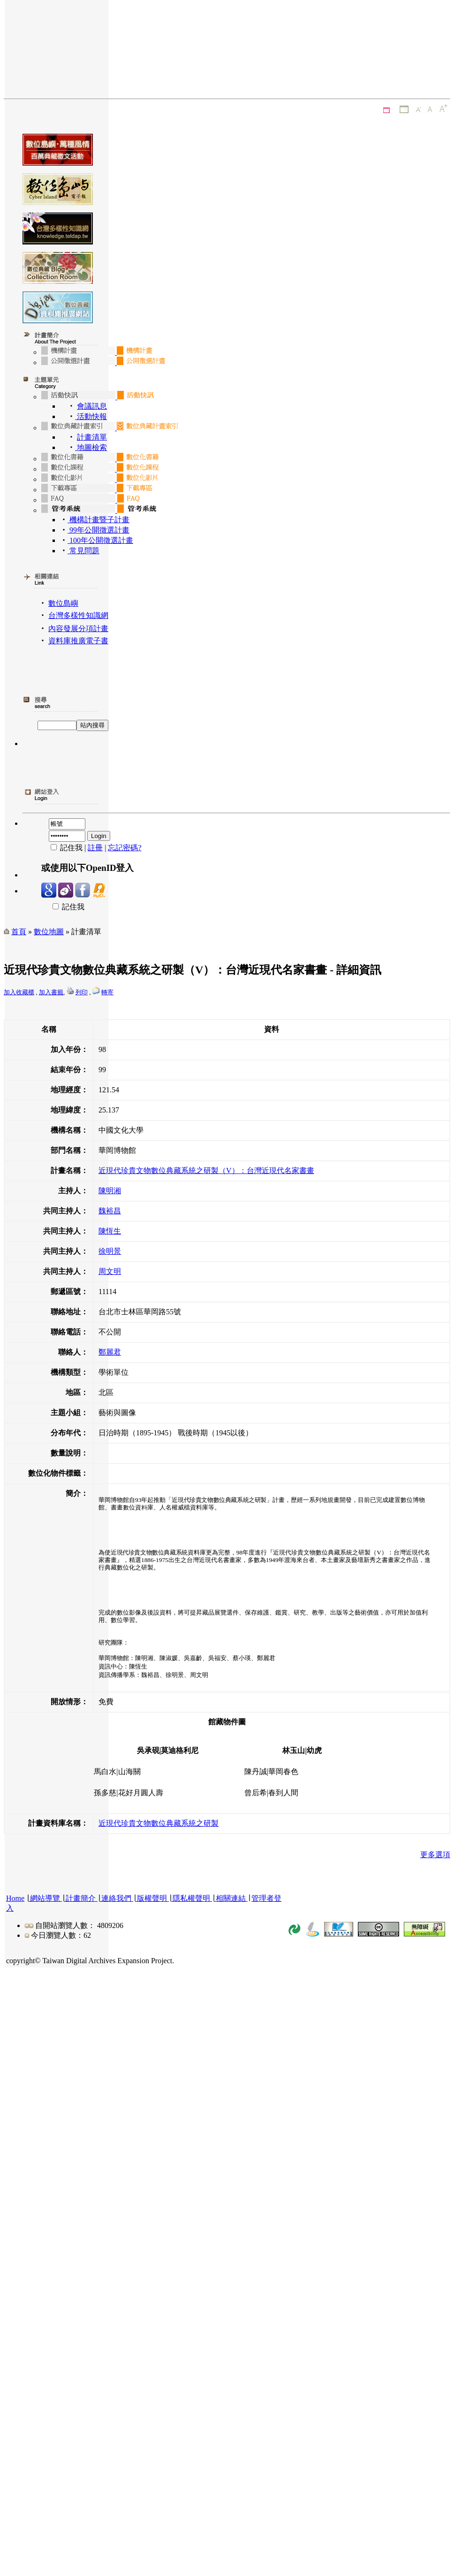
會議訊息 (92, 406)
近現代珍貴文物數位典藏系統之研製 (158, 1823)
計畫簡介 (81, 1898)
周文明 (109, 1271)
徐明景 (109, 1251)
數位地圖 (49, 932)
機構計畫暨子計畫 (98, 520)
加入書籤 (51, 992)
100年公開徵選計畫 (100, 540)
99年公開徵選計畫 (98, 530)
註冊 (95, 848)
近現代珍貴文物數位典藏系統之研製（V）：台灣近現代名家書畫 (206, 1170)
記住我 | (64, 848)
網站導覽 (45, 1898)
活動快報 (91, 416)
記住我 (62, 907)
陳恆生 (109, 1231)
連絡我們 (116, 1898)
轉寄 (107, 992)
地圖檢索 (91, 447)
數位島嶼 (63, 603)
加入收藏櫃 (19, 992)
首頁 (18, 932)
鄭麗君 (109, 1352)
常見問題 (83, 551)
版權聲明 (152, 1898)
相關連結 (231, 1898)
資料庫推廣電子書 (78, 641)
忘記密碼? (124, 848)
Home (15, 1898)
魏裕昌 (109, 1211)
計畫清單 (92, 437)
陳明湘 (109, 1191)
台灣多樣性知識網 (78, 615)
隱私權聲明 (191, 1898)
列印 (82, 992)
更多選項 (435, 1855)
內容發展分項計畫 (78, 629)
